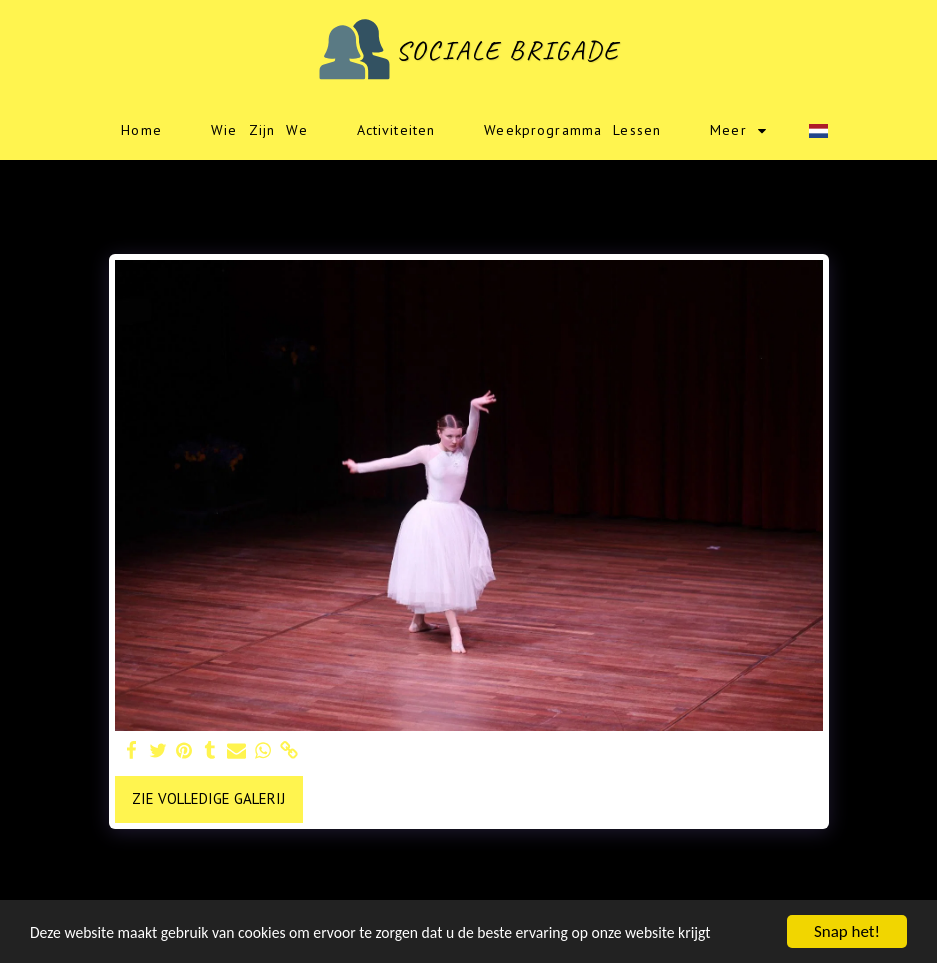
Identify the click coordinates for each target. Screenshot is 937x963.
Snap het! (847, 931)
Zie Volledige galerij (208, 798)
